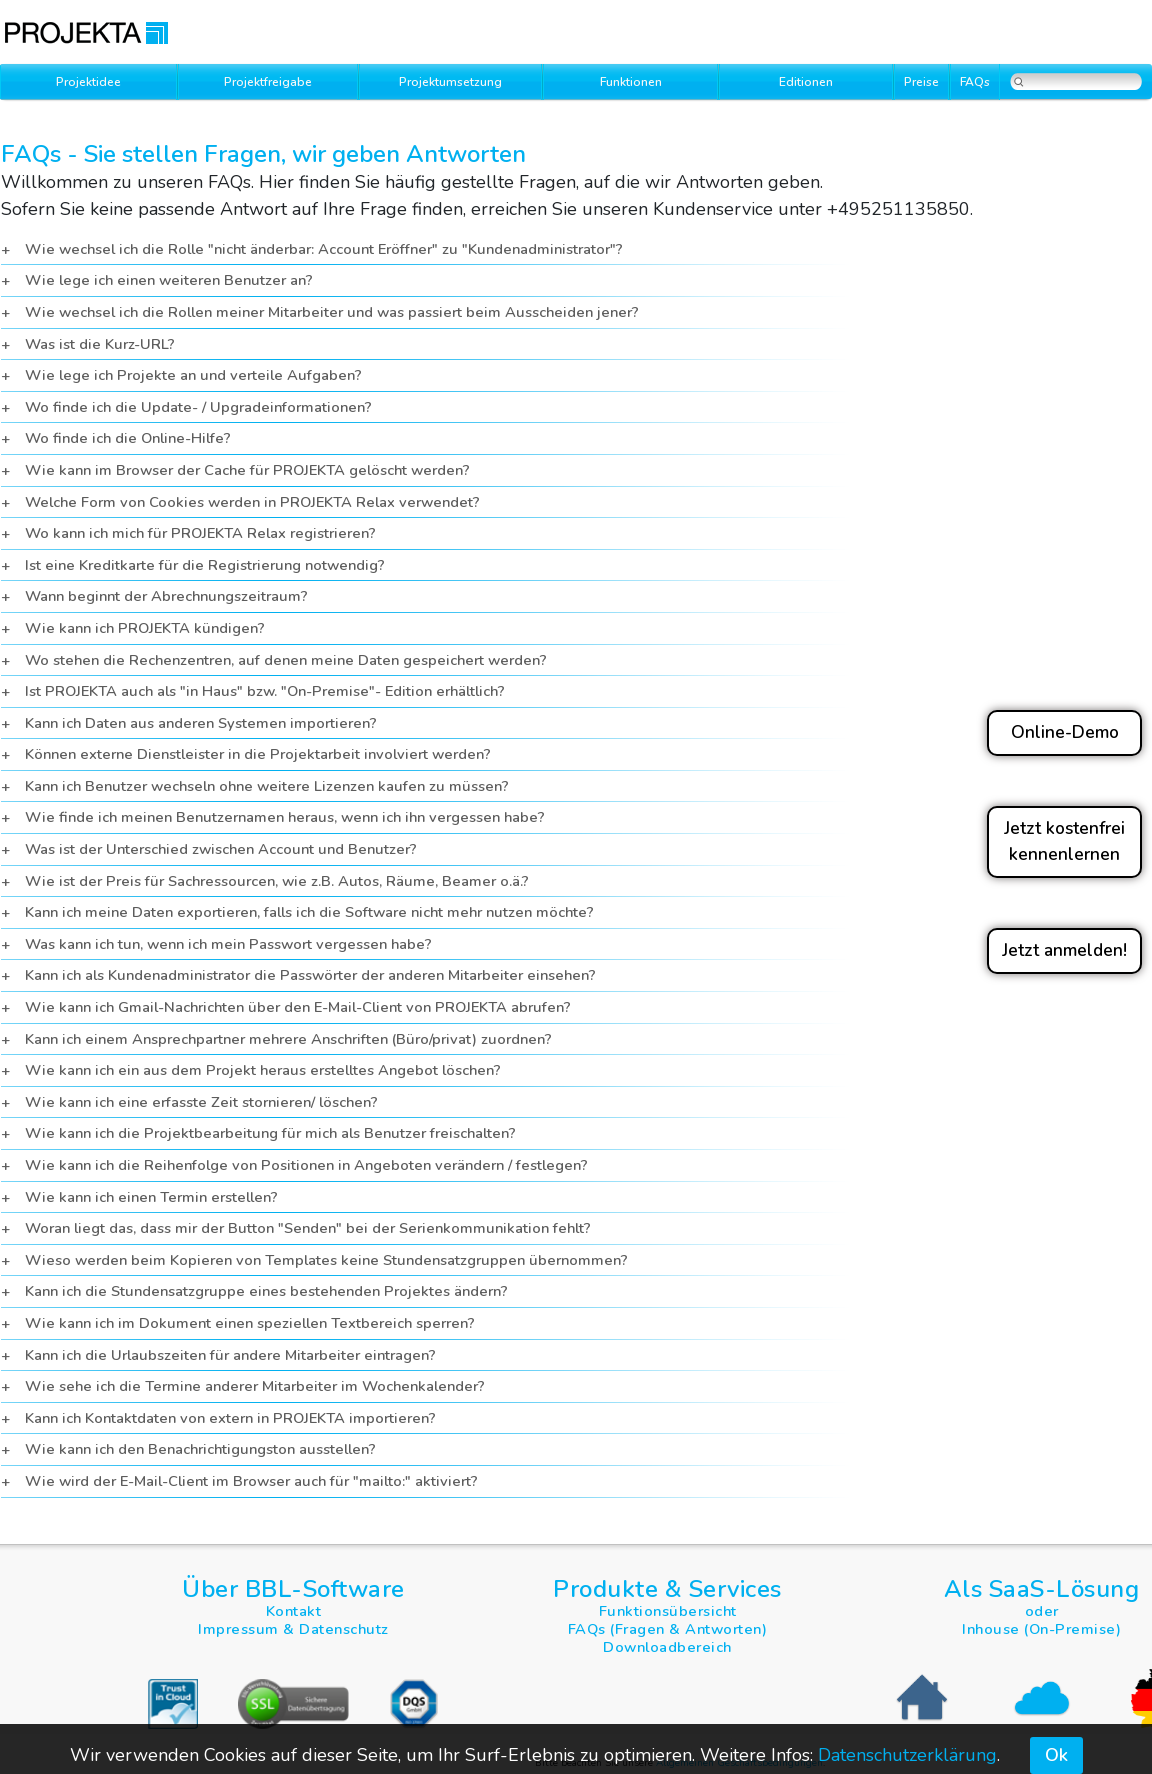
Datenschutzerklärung (907, 1755)
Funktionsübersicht (668, 1611)
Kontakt (294, 1611)
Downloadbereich (667, 1647)
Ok (1056, 1755)
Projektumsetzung (450, 82)
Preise (921, 82)
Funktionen (631, 82)
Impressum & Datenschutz (293, 1629)
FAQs (975, 82)
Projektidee (88, 82)
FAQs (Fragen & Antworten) (668, 1629)
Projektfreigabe (268, 82)
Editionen (806, 82)
